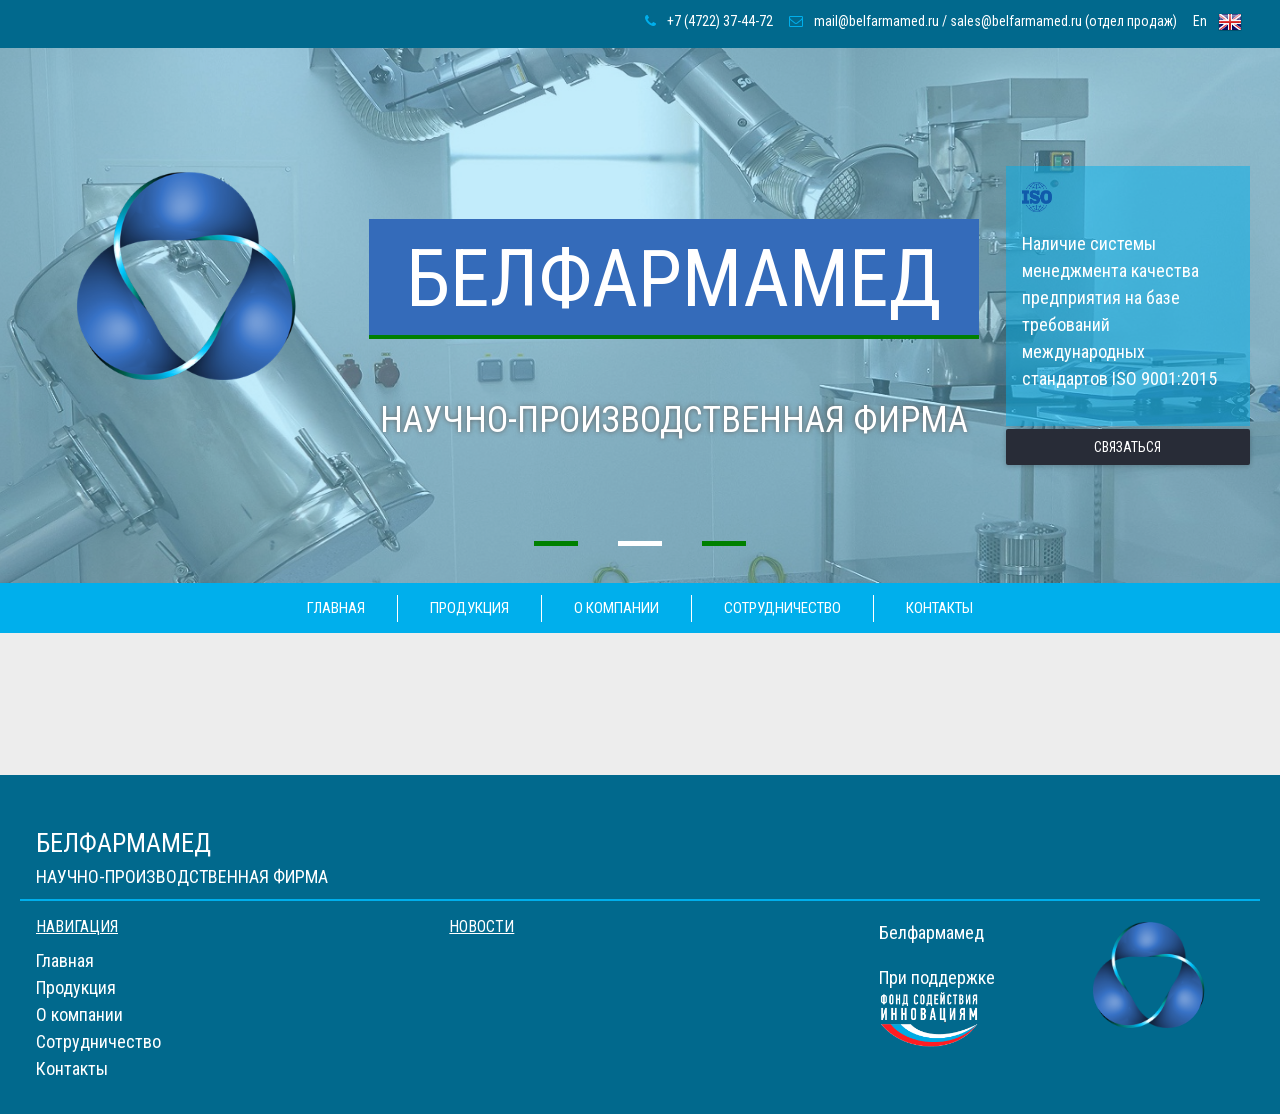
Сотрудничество (782, 608)
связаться (1127, 447)
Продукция (469, 608)
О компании (616, 608)
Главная (336, 608)
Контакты (939, 608)
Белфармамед (674, 279)
